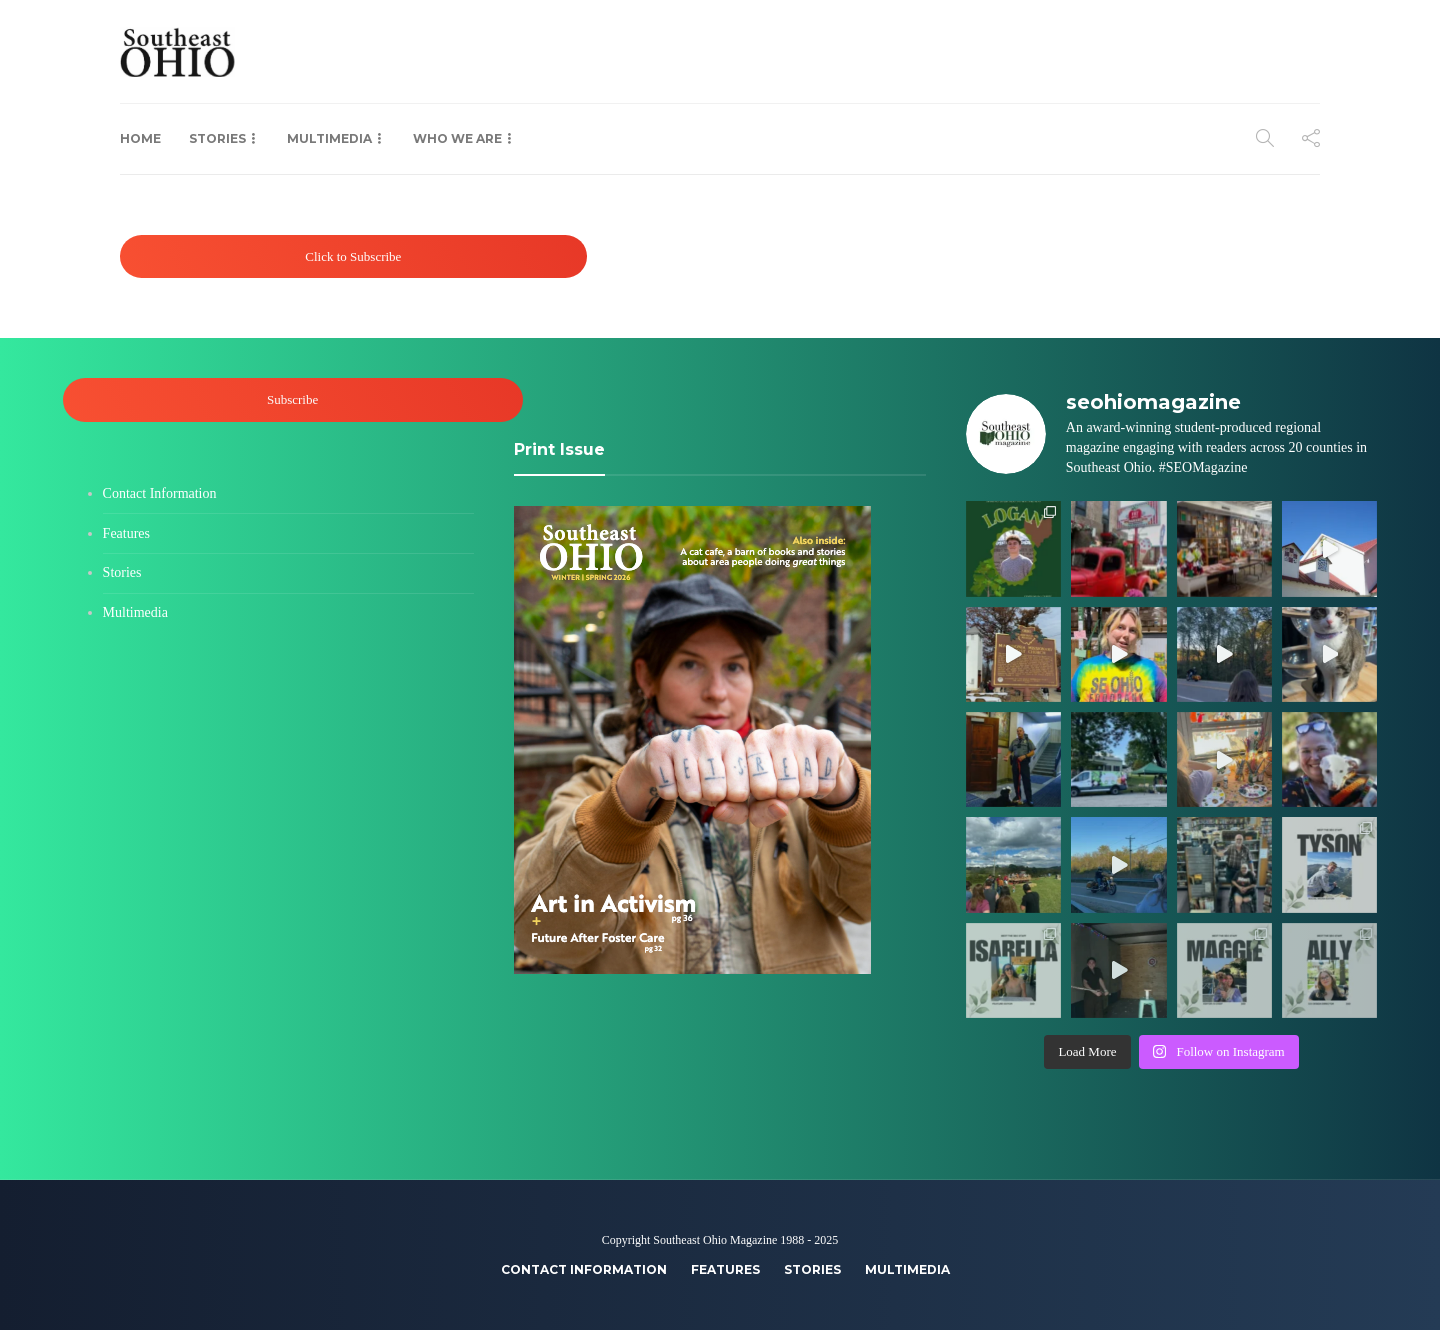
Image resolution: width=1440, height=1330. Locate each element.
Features (126, 533)
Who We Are (457, 138)
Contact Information (160, 493)
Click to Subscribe (353, 256)
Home (140, 138)
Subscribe (292, 399)
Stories (217, 138)
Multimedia (329, 138)
